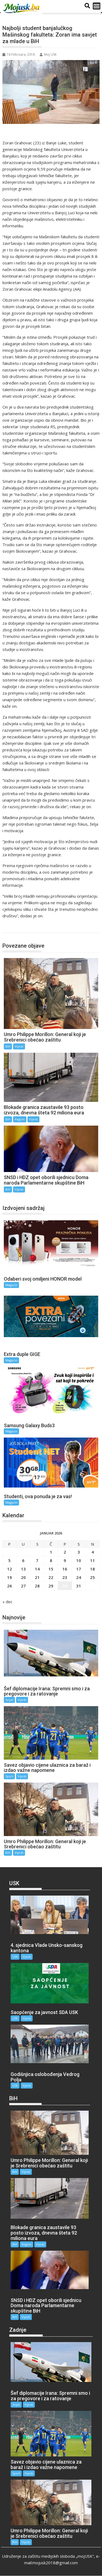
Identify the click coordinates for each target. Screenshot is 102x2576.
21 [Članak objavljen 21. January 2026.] (37, 1577)
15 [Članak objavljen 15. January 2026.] (50, 1569)
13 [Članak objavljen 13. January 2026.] (23, 1569)
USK (15, 1957)
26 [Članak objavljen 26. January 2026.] (9, 1586)
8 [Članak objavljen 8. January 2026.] (51, 1560)
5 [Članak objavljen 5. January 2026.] (9, 1560)
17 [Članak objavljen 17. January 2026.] (78, 1569)
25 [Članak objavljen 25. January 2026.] (92, 1577)
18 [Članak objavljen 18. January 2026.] (92, 1569)
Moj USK (48, 54)
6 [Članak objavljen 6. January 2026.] (23, 1560)
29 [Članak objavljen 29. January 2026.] (50, 1586)
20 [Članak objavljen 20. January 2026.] (23, 1577)
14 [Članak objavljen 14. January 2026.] (37, 1569)
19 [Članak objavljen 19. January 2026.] (9, 1577)
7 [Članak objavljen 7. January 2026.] (37, 1560)
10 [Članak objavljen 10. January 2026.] (78, 1560)
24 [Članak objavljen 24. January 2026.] (78, 1577)
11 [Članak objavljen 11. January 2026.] (92, 1560)
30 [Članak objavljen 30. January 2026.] (64, 1586)
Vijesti (19, 1046)
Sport (9, 1776)
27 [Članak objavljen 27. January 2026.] (23, 1586)
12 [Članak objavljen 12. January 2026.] (9, 1569)
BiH (12, 927)
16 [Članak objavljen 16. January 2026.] (64, 1569)
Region (20, 1119)
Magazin (11, 1285)
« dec (7, 1601)
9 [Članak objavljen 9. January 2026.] (65, 1560)
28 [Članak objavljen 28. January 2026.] (37, 1586)
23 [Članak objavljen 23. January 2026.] (64, 1577)
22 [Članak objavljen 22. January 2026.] (50, 1577)
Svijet (9, 1700)
